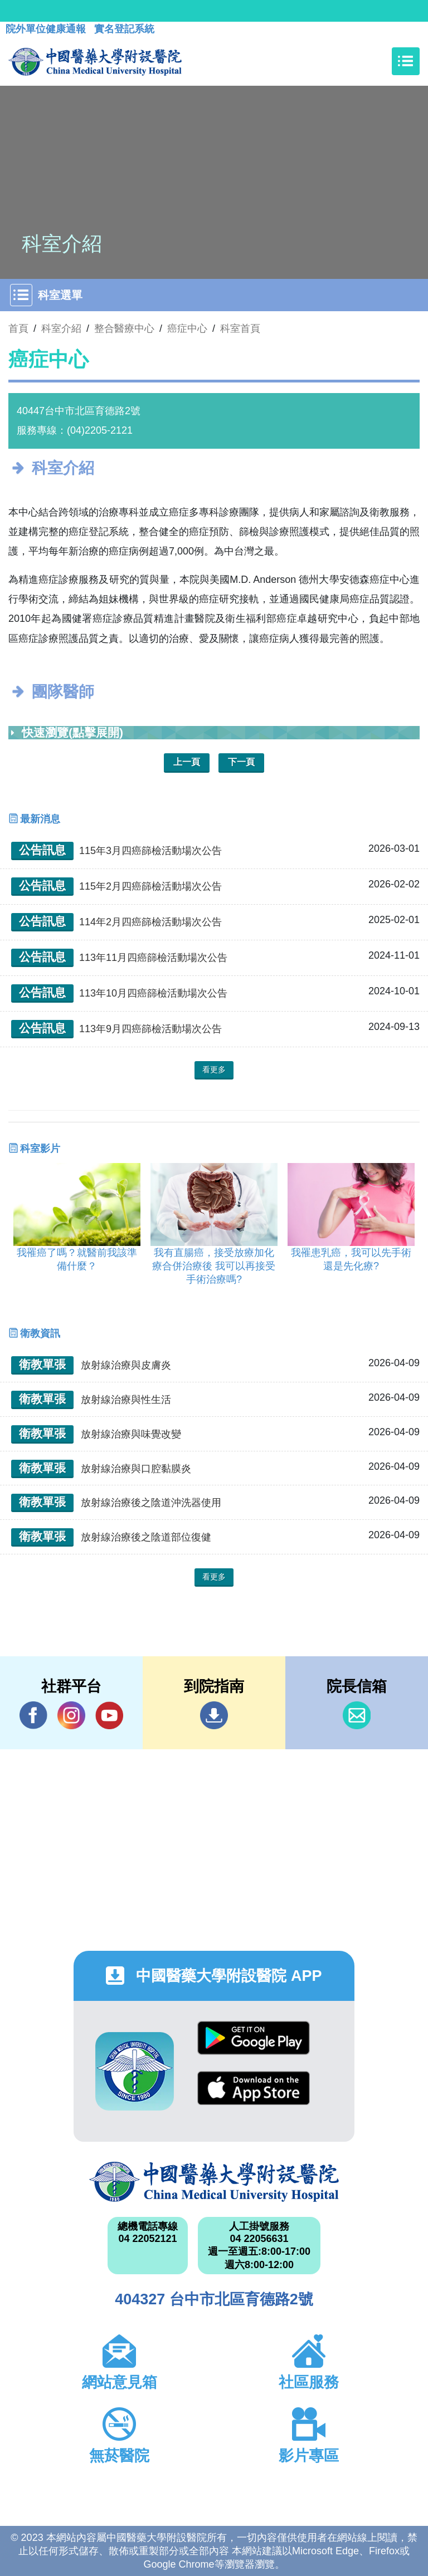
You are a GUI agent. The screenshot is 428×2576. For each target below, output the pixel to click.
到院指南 (214, 1715)
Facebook (33, 1715)
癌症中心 (187, 328)
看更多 (214, 1069)
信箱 (357, 1715)
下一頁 (241, 762)
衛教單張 (42, 1364)
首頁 (18, 328)
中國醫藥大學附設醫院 (214, 2182)
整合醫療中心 (124, 328)
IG (71, 1715)
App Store (253, 2088)
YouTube (109, 1715)
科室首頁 (240, 328)
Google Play (253, 2038)
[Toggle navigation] (406, 61)
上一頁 (186, 762)
